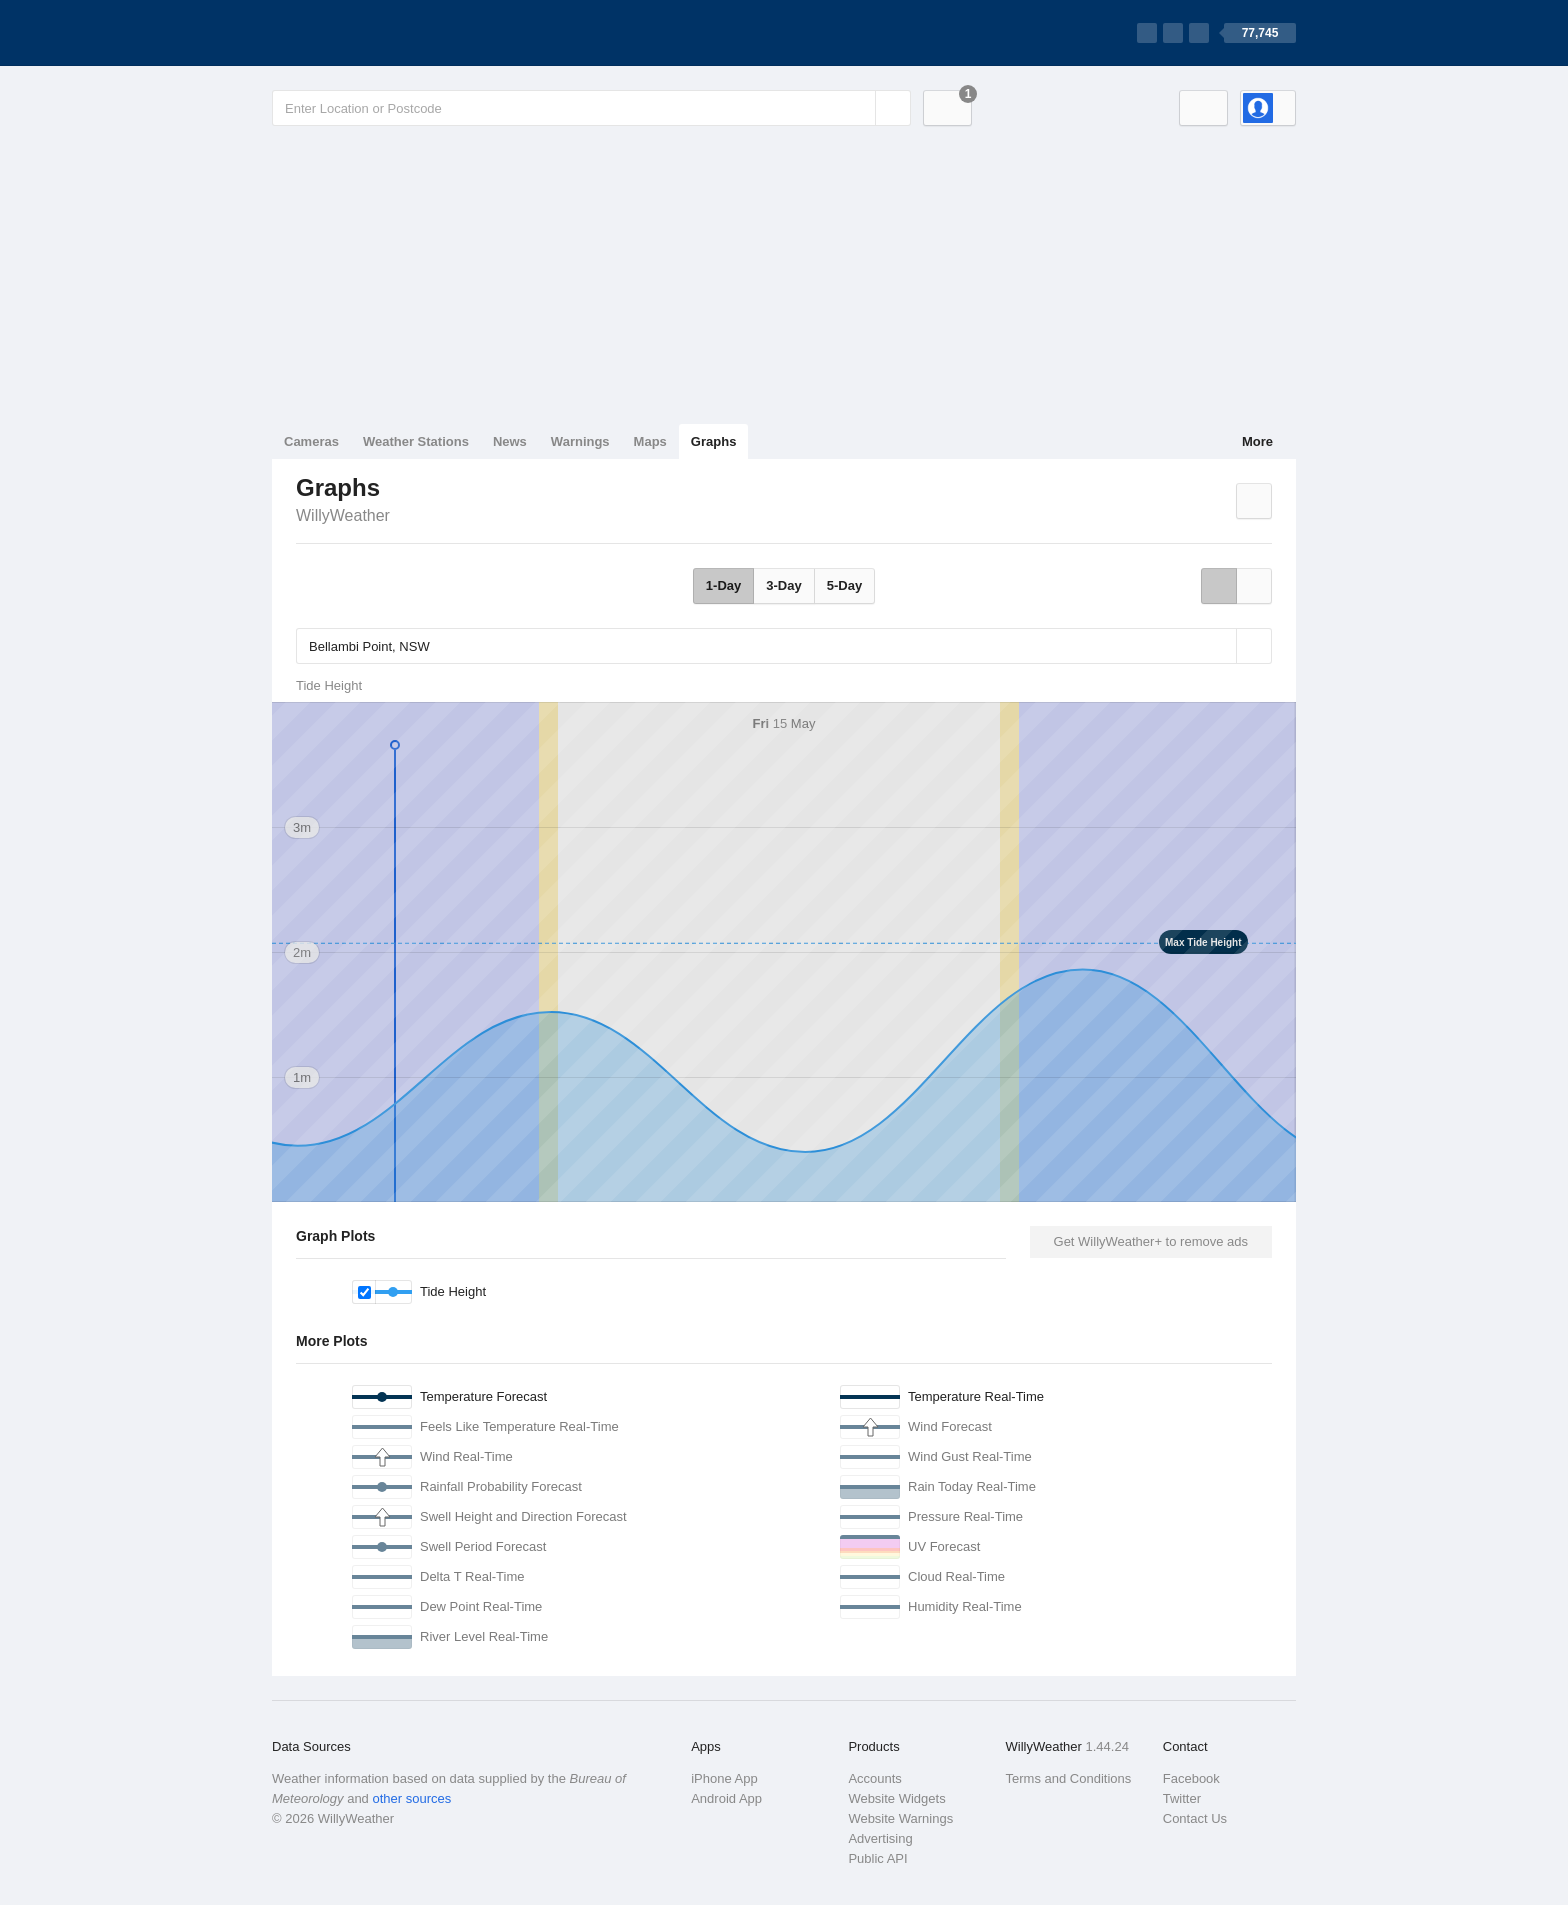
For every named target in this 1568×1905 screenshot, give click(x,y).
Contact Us (1195, 1818)
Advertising (880, 1838)
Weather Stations (416, 441)
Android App (726, 1798)
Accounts (874, 1778)
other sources (411, 1798)
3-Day (783, 585)
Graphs (714, 441)
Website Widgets (896, 1798)
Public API (877, 1858)
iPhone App (724, 1778)
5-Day (844, 585)
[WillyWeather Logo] (366, 33)
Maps (650, 441)
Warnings (580, 441)
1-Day (723, 585)
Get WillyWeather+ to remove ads (1151, 1241)
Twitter (1182, 1798)
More (1257, 441)
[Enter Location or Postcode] (591, 108)
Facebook (1191, 1778)
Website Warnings (900, 1818)
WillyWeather (343, 515)
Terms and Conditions (1069, 1778)
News (510, 441)
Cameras (311, 441)
